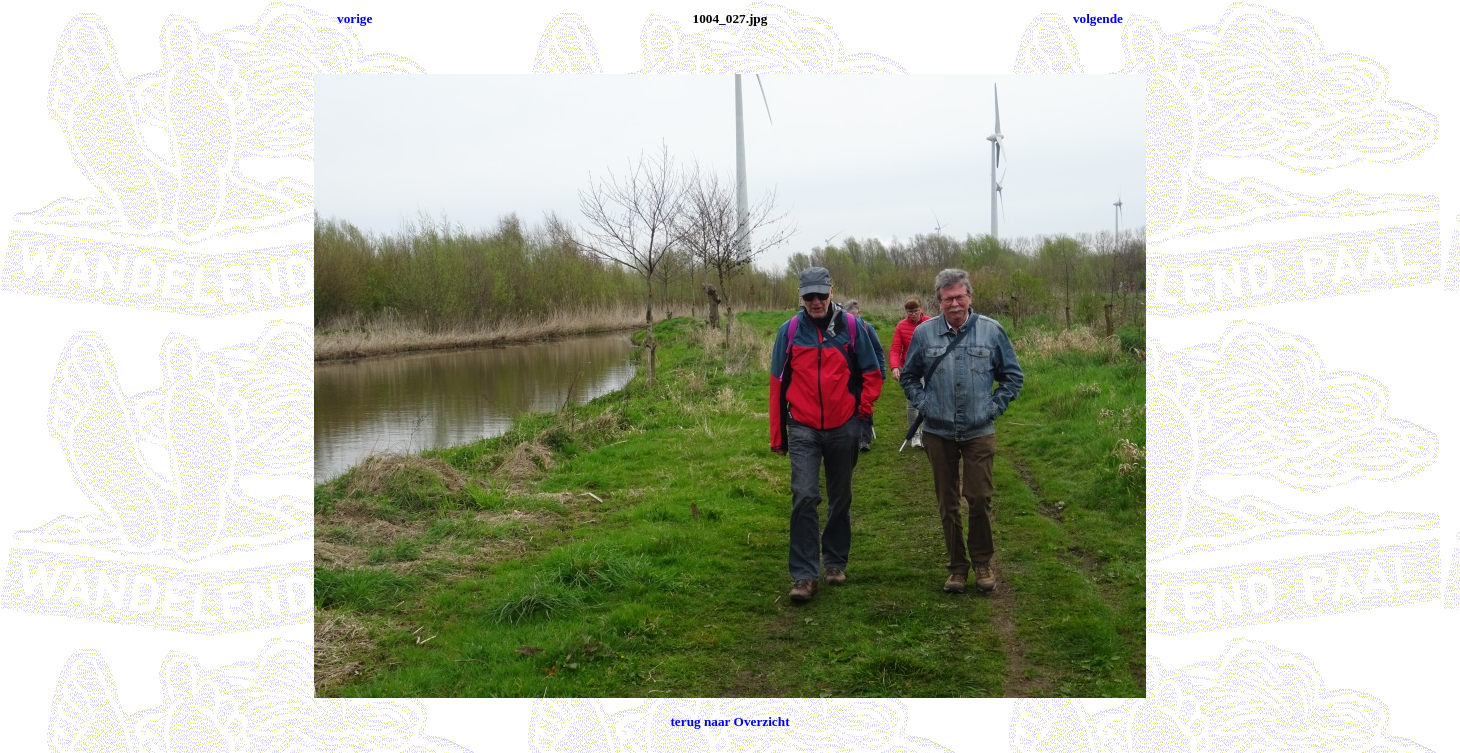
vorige (354, 18)
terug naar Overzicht (729, 721)
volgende (1098, 18)
